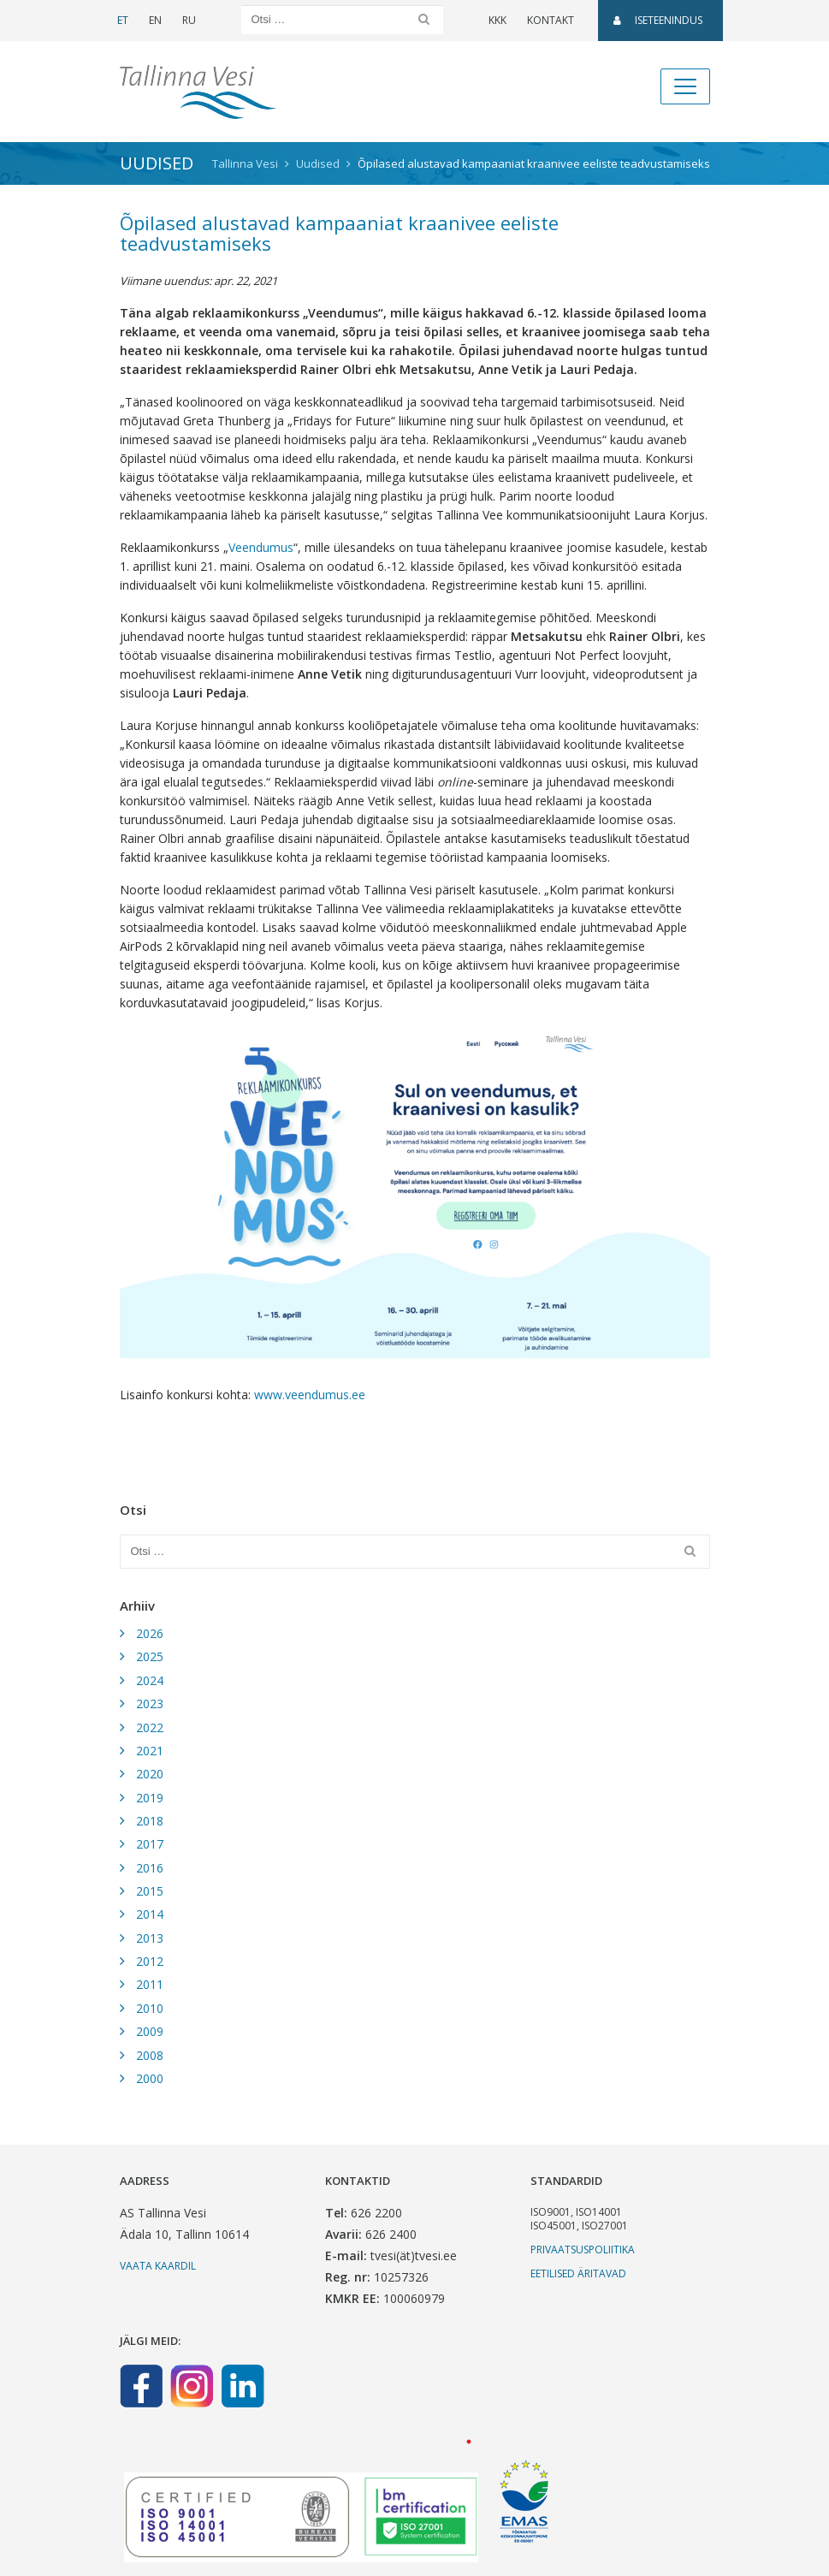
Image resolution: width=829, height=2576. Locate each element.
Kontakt (550, 20)
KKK (497, 20)
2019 (149, 1798)
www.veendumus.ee (309, 1394)
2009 (149, 2031)
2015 (149, 1891)
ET (122, 20)
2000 (149, 2078)
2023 (149, 1703)
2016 (149, 1868)
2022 (149, 1727)
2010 (149, 2008)
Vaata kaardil (158, 2265)
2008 (149, 2055)
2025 (149, 1656)
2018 (149, 1821)
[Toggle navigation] (685, 86)
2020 (149, 1774)
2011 (149, 1984)
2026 (149, 1633)
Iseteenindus (657, 20)
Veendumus (260, 547)
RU (189, 20)
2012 (149, 1961)
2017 (149, 1844)
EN (155, 20)
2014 (149, 1914)
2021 (149, 1750)
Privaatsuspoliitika (582, 2249)
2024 (149, 1680)
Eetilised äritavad (578, 2273)
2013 (149, 1938)
